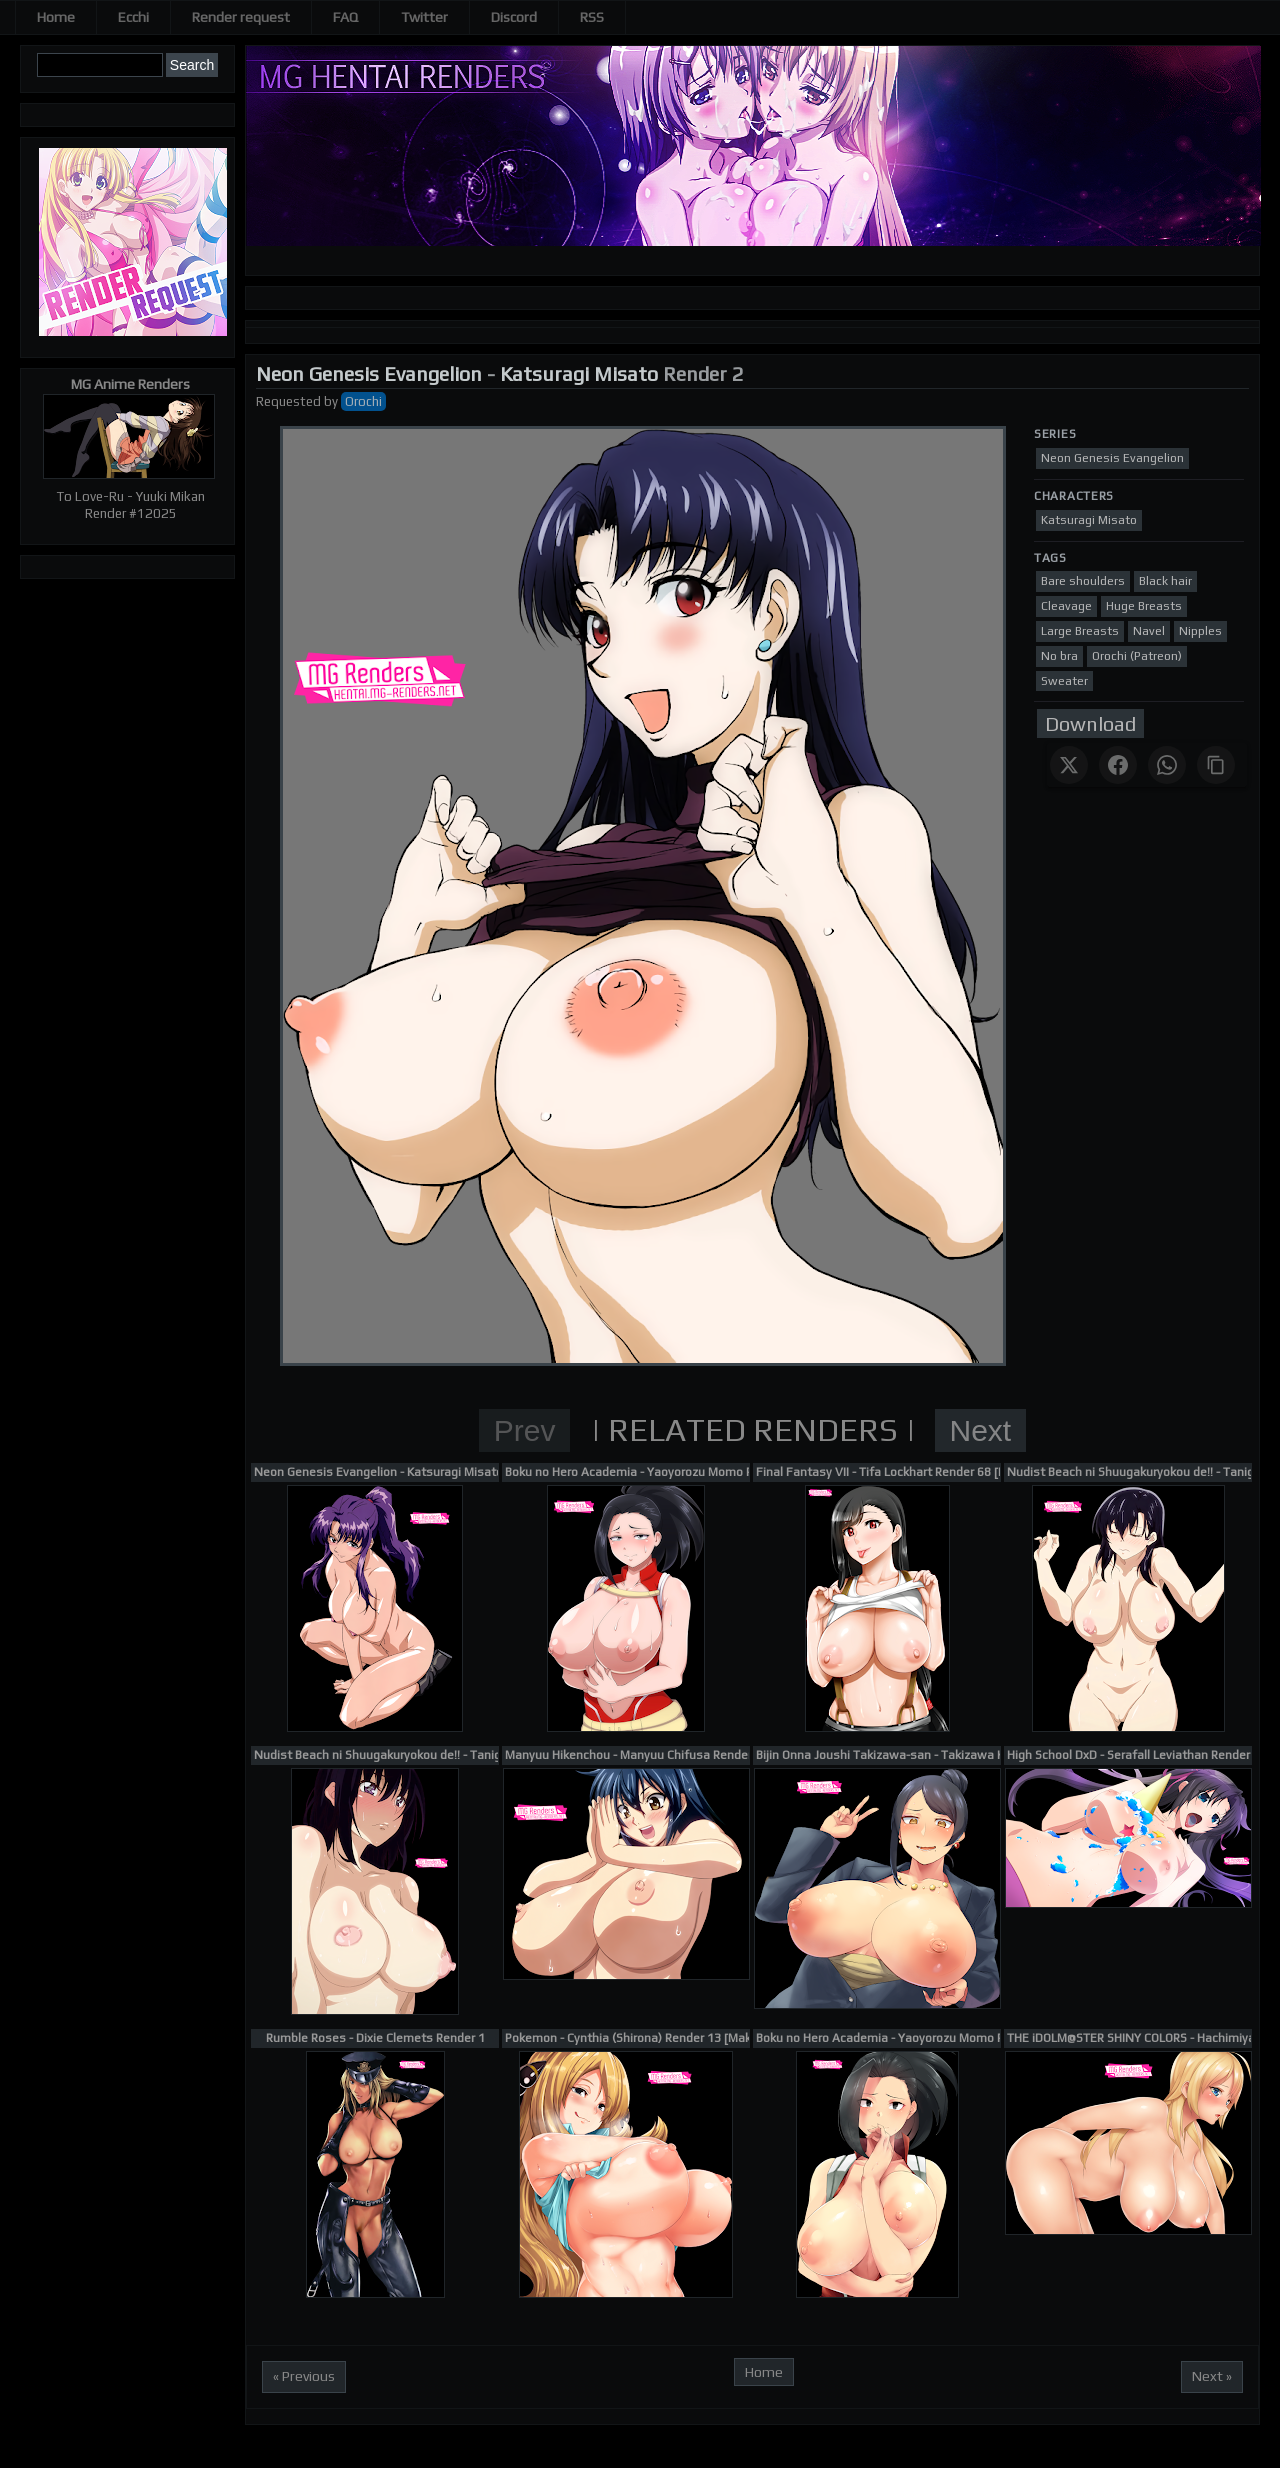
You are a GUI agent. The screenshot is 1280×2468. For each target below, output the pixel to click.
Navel (1149, 631)
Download (1090, 723)
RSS (592, 17)
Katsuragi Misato (579, 373)
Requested (288, 401)
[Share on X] (1069, 765)
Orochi (363, 401)
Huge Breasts (1144, 606)
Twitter (424, 17)
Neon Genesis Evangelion (369, 373)
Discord (514, 17)
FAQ (345, 17)
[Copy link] (1216, 765)
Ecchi (133, 17)
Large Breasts (1080, 631)
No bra (1059, 656)
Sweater (1064, 681)
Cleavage (1066, 606)
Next (981, 1430)
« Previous (304, 2376)
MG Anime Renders (130, 384)
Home (56, 17)
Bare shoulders (1083, 581)
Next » (1212, 2376)
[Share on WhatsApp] (1167, 765)
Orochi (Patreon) (1137, 656)
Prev (525, 1430)
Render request (241, 17)
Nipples (1200, 631)
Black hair (1165, 581)
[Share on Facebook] (1118, 765)
